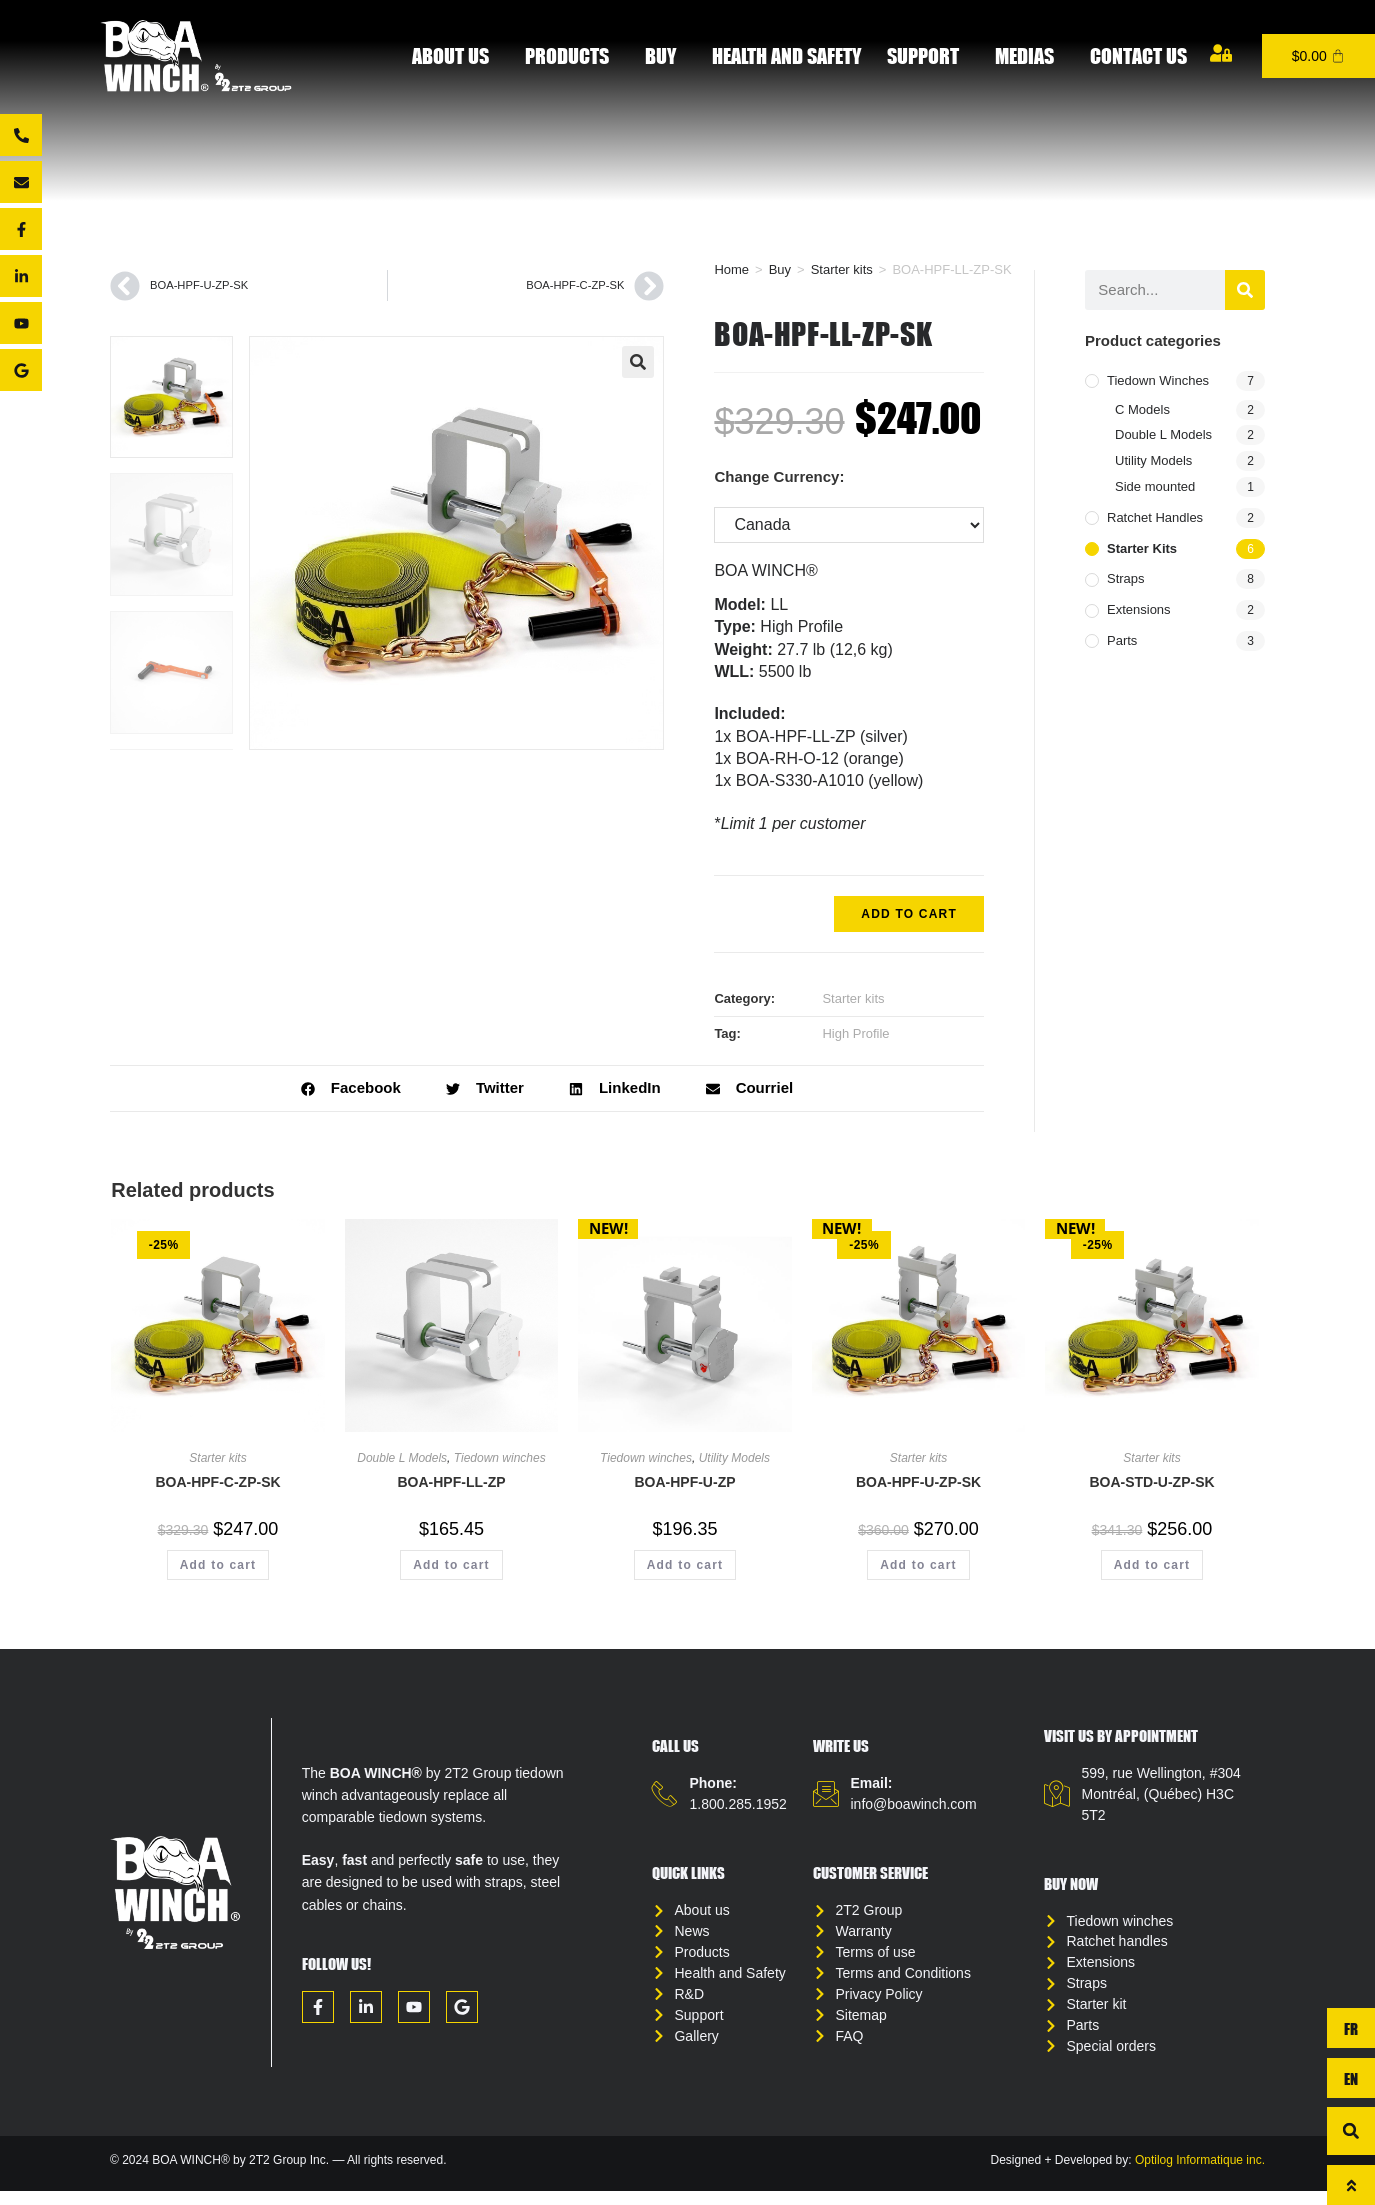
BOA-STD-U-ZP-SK (1151, 1482)
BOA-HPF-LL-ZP (451, 1482)
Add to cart (909, 914)
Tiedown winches (1158, 380)
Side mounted (1155, 486)
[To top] (1351, 2185)
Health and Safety (786, 55)
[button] (638, 362)
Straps (1126, 578)
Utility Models (1153, 460)
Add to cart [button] (218, 1565)
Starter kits (842, 269)
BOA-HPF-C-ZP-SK (217, 1482)
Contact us (1138, 55)
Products (572, 55)
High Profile (855, 1033)
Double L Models (1163, 434)
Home (731, 269)
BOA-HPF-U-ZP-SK (918, 1482)
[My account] (1221, 53)
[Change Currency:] (849, 525)
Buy (665, 55)
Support (928, 55)
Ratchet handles (1155, 517)
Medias (1029, 55)
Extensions (1139, 609)
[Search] (1245, 290)
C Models (1142, 409)
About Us (455, 55)
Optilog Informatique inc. (1200, 2175)
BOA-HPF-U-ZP (684, 1482)
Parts (1122, 640)
